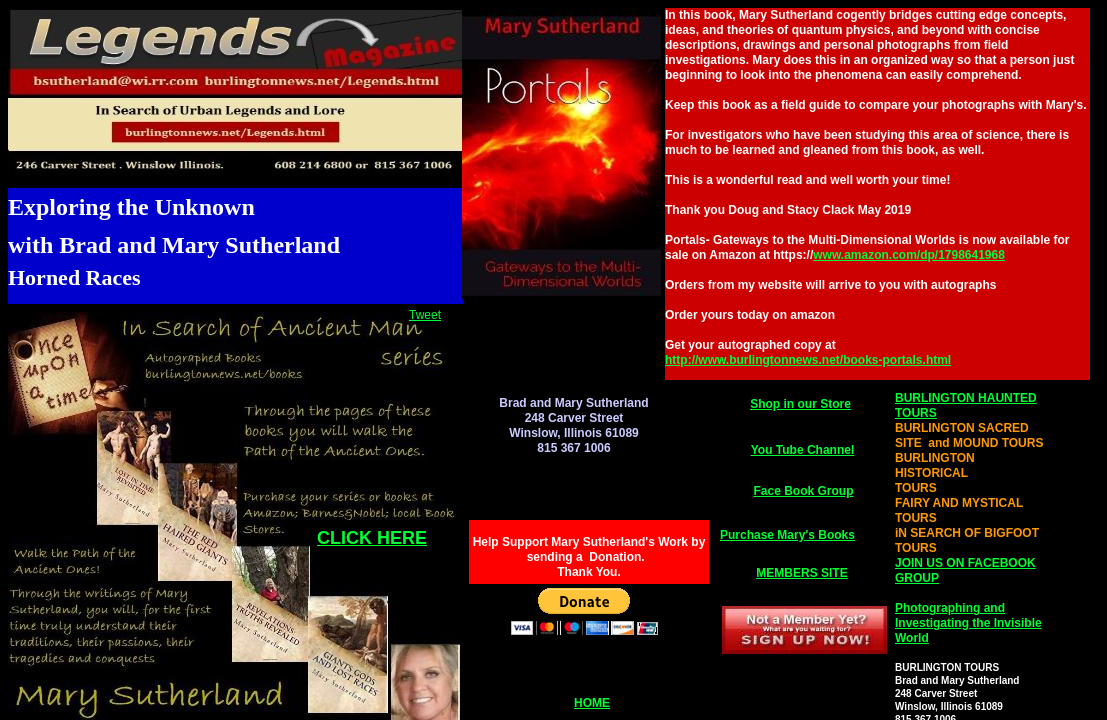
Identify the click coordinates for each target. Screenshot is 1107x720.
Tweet (425, 315)
